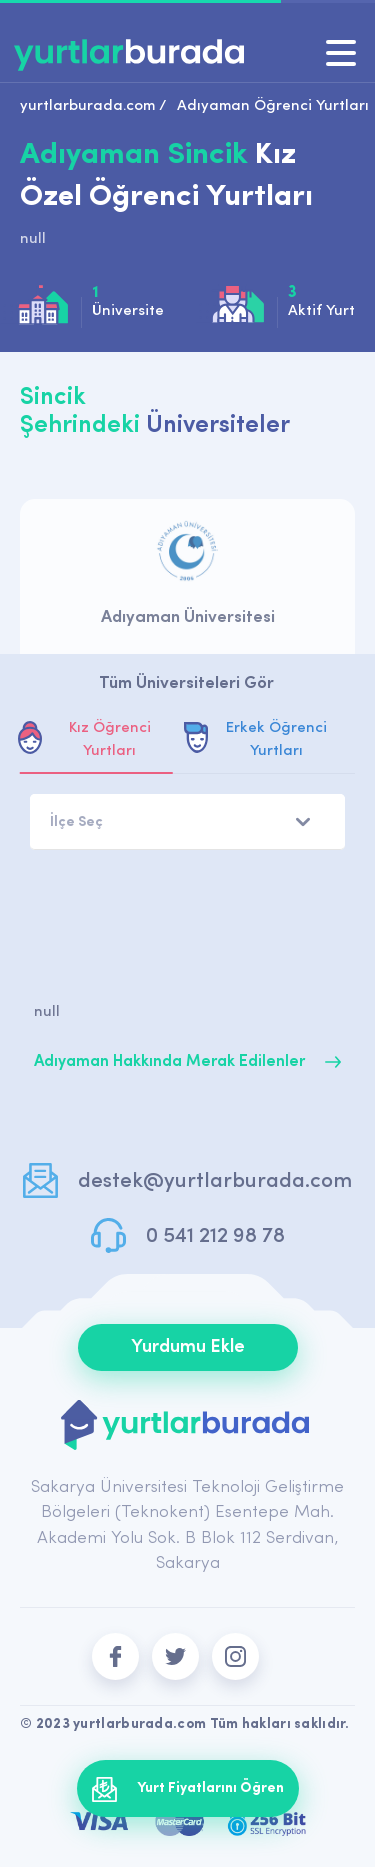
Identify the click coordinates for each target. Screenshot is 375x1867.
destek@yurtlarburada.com (215, 1181)
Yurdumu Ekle (188, 1347)
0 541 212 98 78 (215, 1236)
